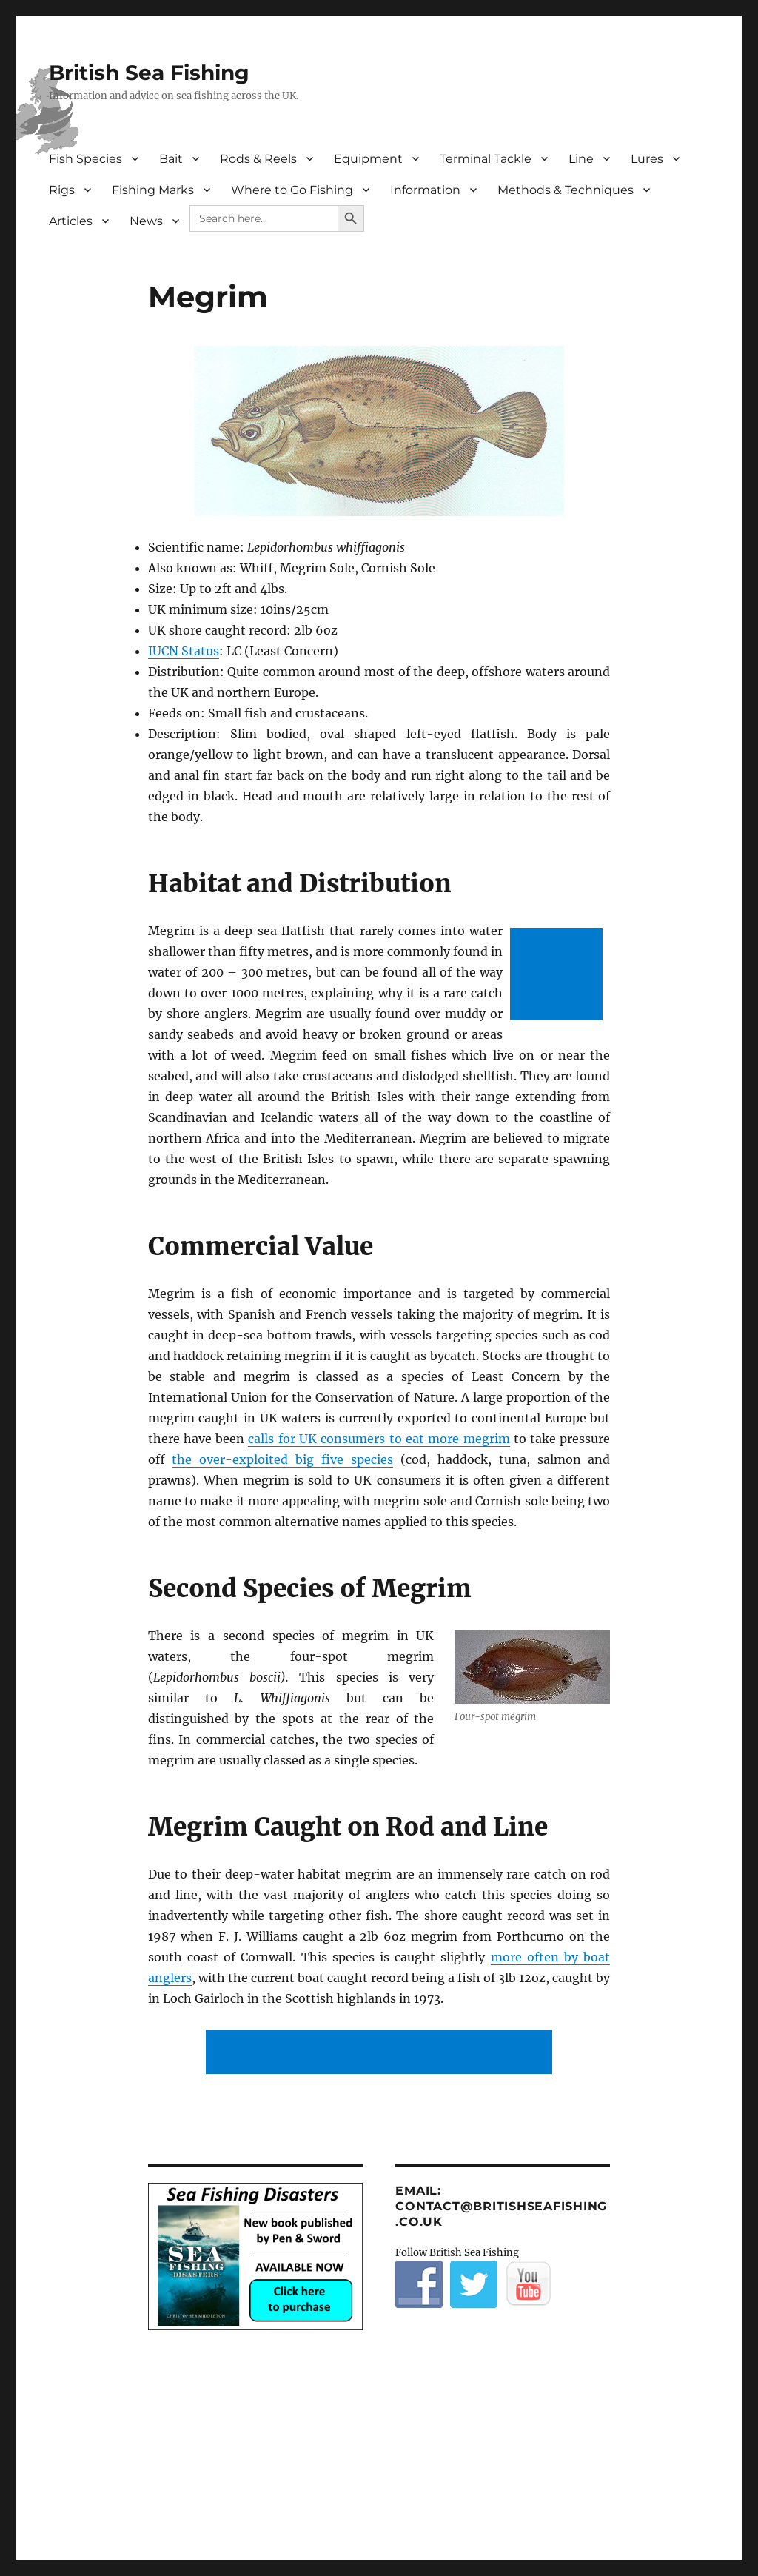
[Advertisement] (559, 975)
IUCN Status (183, 650)
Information (425, 190)
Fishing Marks (153, 190)
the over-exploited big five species (282, 1459)
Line (581, 159)
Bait (171, 159)
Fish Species (85, 159)
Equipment (368, 159)
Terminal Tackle (485, 159)
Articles (71, 221)
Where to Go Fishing (292, 190)
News (146, 221)
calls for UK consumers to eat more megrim (378, 1438)
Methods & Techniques (565, 190)
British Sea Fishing (149, 72)
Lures (647, 159)
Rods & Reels (258, 159)
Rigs (62, 190)
